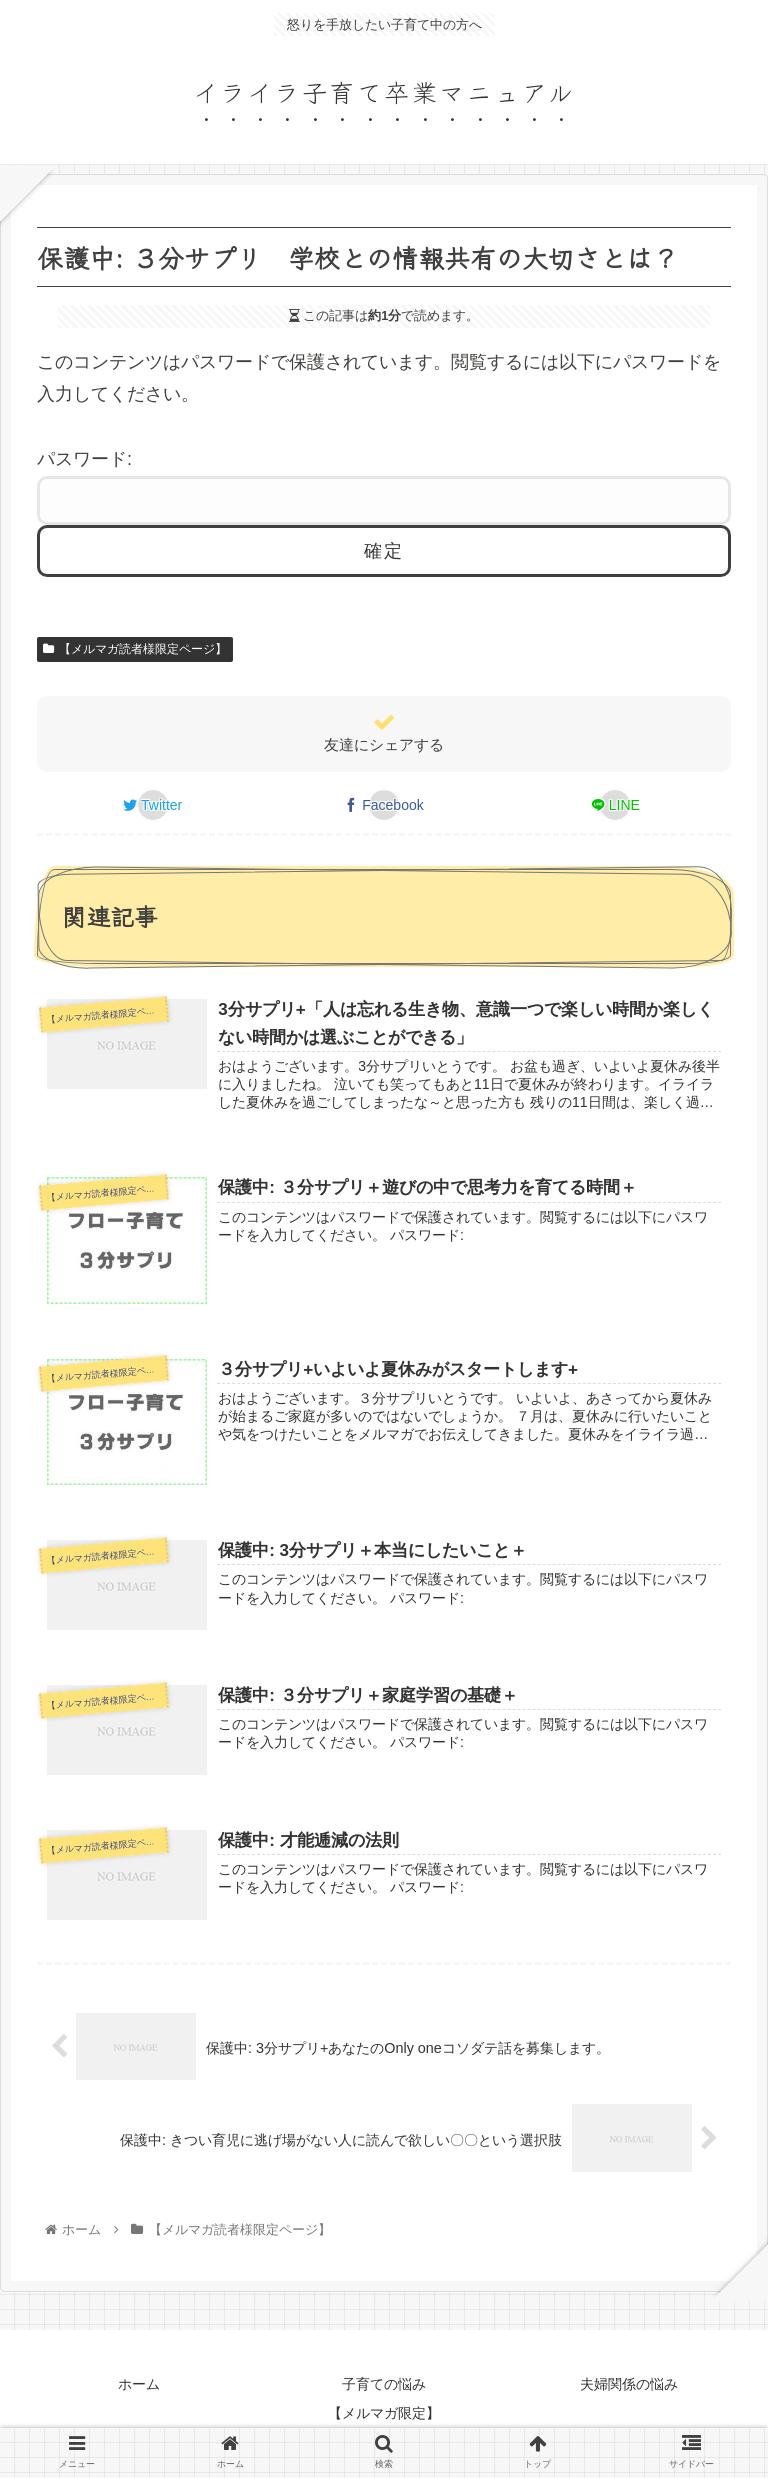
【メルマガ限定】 (384, 2414)
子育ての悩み (384, 2384)
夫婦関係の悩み (629, 2384)
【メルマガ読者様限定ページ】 (135, 649)
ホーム (139, 2384)
